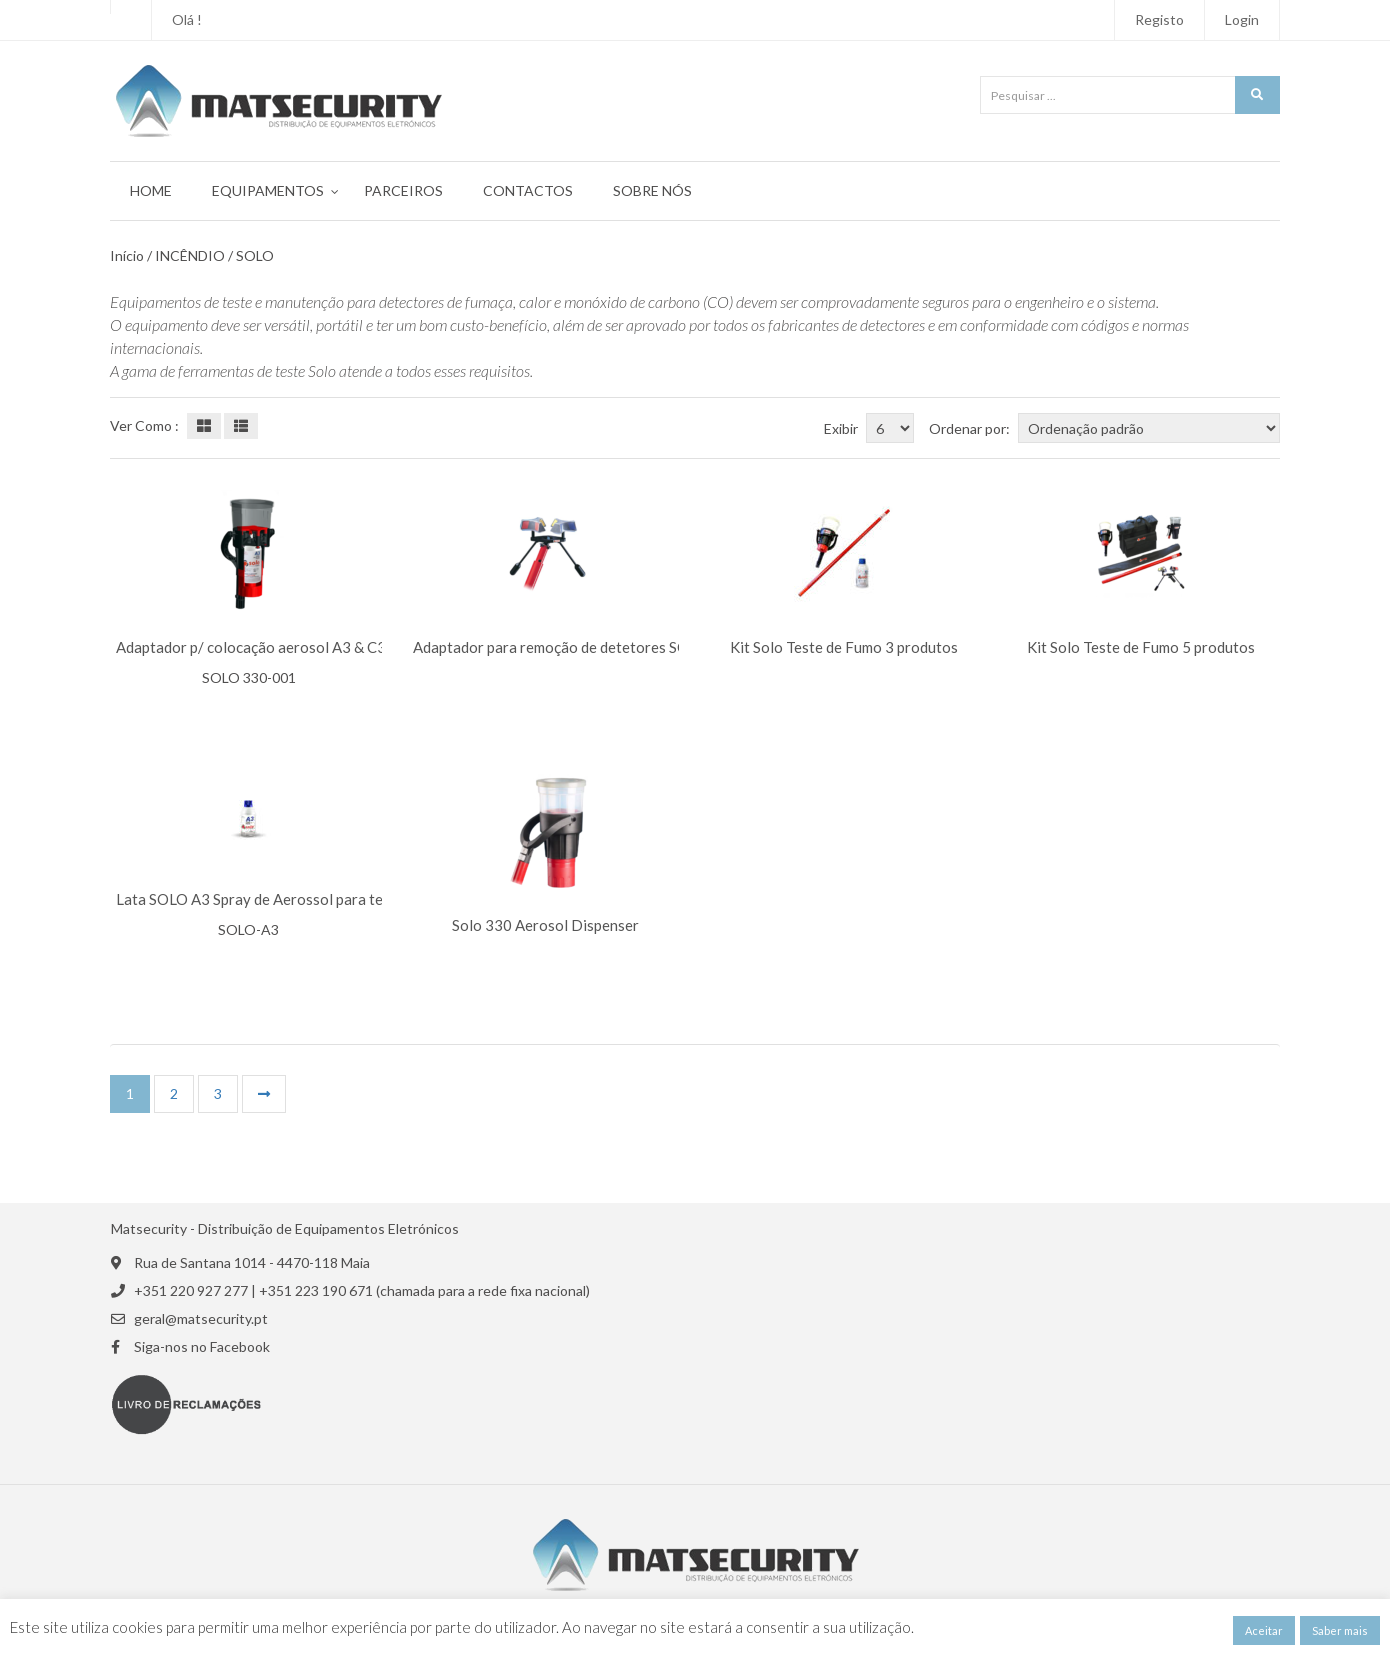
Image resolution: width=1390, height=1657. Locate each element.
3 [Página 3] (218, 1093)
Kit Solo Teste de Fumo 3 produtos (844, 647)
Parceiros (403, 190)
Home (151, 190)
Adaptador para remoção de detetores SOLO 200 (575, 647)
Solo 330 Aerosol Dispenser (545, 925)
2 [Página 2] (174, 1093)
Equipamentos (268, 190)
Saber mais (1340, 1630)
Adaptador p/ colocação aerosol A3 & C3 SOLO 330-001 (303, 647)
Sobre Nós (652, 190)
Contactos (528, 190)
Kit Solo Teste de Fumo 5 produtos (1141, 647)
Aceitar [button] (1264, 1630)
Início (127, 256)
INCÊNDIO (190, 256)
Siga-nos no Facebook (202, 1347)
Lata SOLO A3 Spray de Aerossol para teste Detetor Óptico (313, 899)
